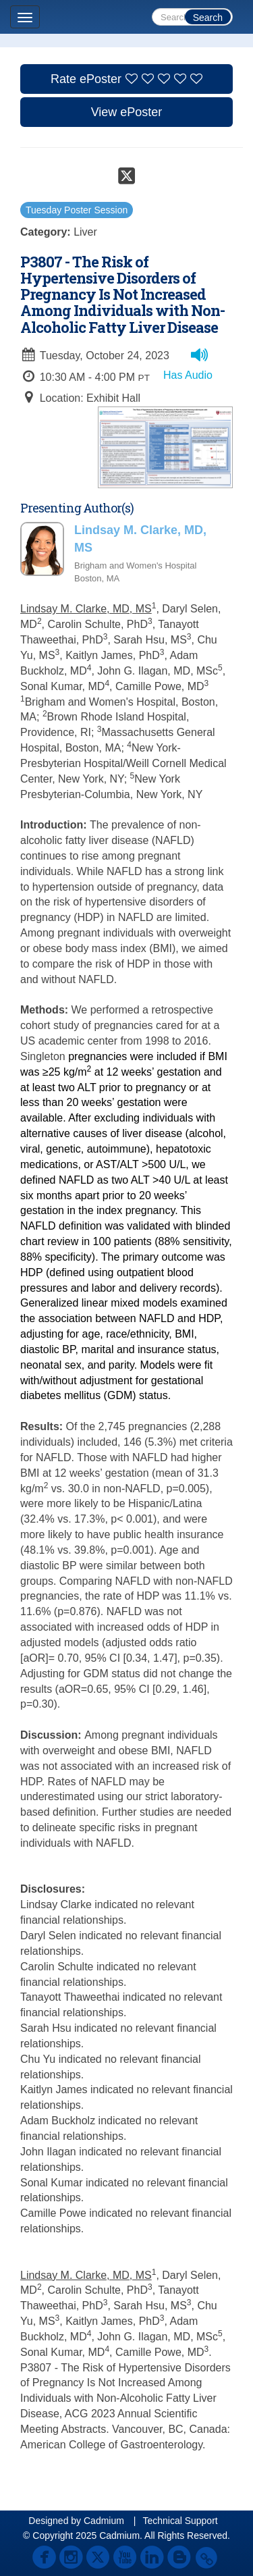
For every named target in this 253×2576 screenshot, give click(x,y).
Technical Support (179, 2520)
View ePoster (127, 112)
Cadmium (104, 2520)
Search (208, 17)
